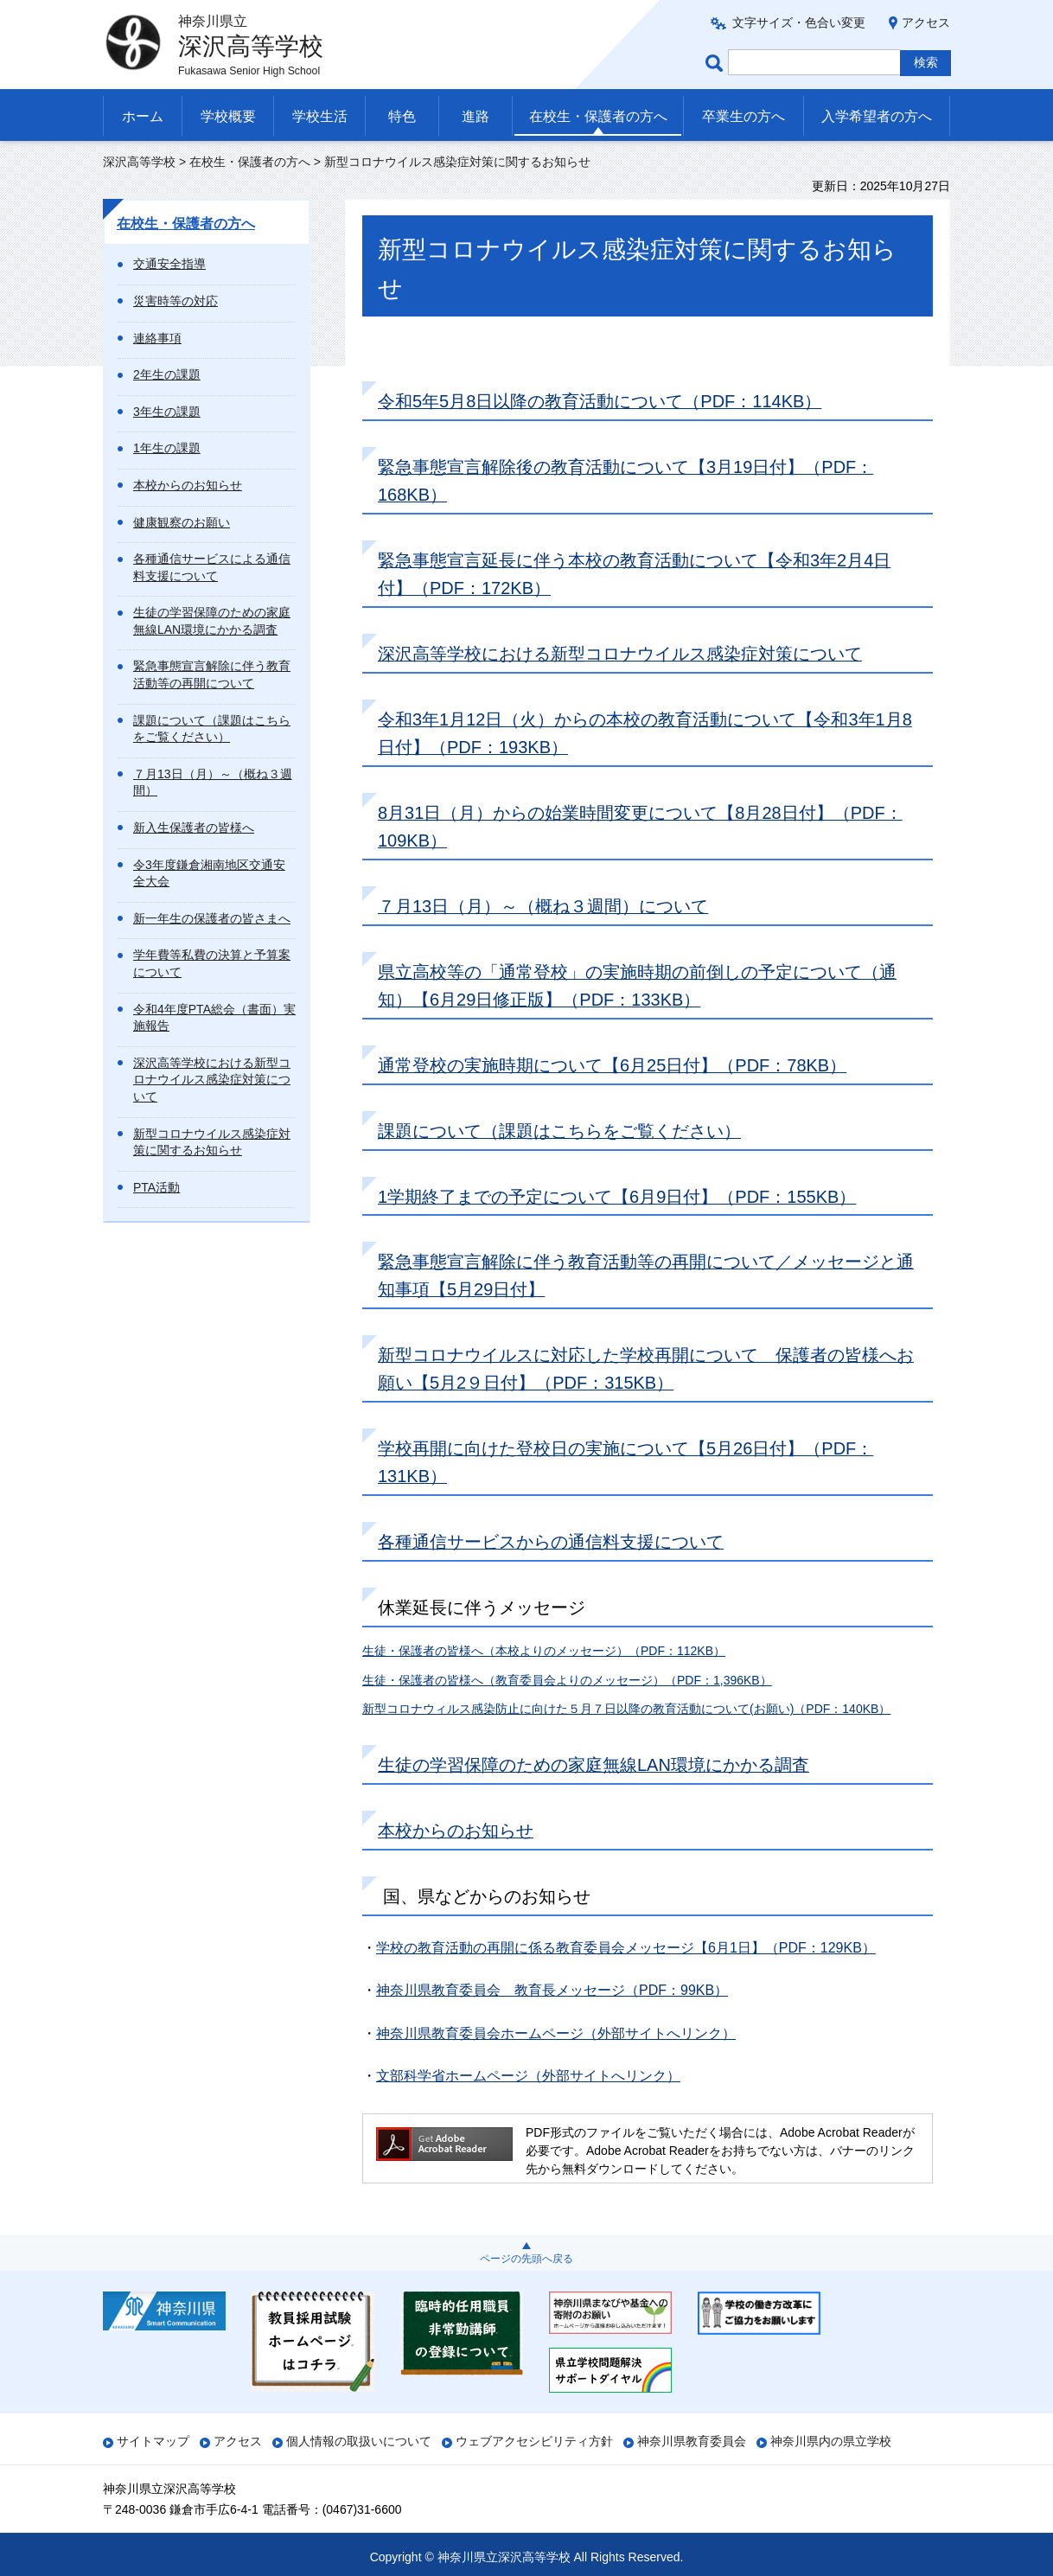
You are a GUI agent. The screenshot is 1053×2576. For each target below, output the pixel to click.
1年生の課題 (167, 448)
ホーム (142, 116)
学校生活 (320, 116)
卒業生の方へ (743, 116)
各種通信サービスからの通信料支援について (551, 1541)
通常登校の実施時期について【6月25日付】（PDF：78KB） (612, 1065)
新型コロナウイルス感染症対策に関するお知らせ (211, 1142)
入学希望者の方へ (876, 116)
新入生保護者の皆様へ (193, 827)
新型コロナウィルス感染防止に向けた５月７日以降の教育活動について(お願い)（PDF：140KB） (626, 1709)
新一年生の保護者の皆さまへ (211, 918)
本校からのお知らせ (187, 485)
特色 (402, 116)
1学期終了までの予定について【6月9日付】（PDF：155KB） (617, 1196)
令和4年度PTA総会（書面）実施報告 (214, 1017)
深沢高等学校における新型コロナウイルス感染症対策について (211, 1079)
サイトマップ (153, 2441)
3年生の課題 (167, 412)
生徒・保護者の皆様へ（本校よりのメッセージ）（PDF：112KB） (543, 1651)
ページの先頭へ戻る (526, 2259)
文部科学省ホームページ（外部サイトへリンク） (528, 2075)
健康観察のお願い (181, 522)
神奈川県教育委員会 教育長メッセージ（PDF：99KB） (552, 1990)
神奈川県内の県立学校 (830, 2441)
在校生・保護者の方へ (598, 116)
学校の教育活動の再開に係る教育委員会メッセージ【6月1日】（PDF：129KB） (626, 1947)
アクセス (926, 22)
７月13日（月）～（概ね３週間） (212, 782)
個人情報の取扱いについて (358, 2441)
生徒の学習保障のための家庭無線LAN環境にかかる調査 (211, 620)
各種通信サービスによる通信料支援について (211, 567)
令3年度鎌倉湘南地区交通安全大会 (209, 873)
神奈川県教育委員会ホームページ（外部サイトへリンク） (556, 2033)
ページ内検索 (716, 62)
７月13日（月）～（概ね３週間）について (543, 906)
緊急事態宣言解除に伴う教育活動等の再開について (211, 674)
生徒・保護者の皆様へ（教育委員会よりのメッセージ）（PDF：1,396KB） (567, 1680)
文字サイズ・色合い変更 (798, 22)
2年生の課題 (167, 374)
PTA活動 (156, 1187)
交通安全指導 (169, 264)
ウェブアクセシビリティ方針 (534, 2441)
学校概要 (228, 116)
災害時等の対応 (175, 301)
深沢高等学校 (139, 162)
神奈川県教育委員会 (691, 2441)
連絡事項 (157, 338)
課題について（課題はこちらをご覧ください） (211, 729)
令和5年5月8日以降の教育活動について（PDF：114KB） (599, 401)
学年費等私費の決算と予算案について (211, 963)
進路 (475, 116)
